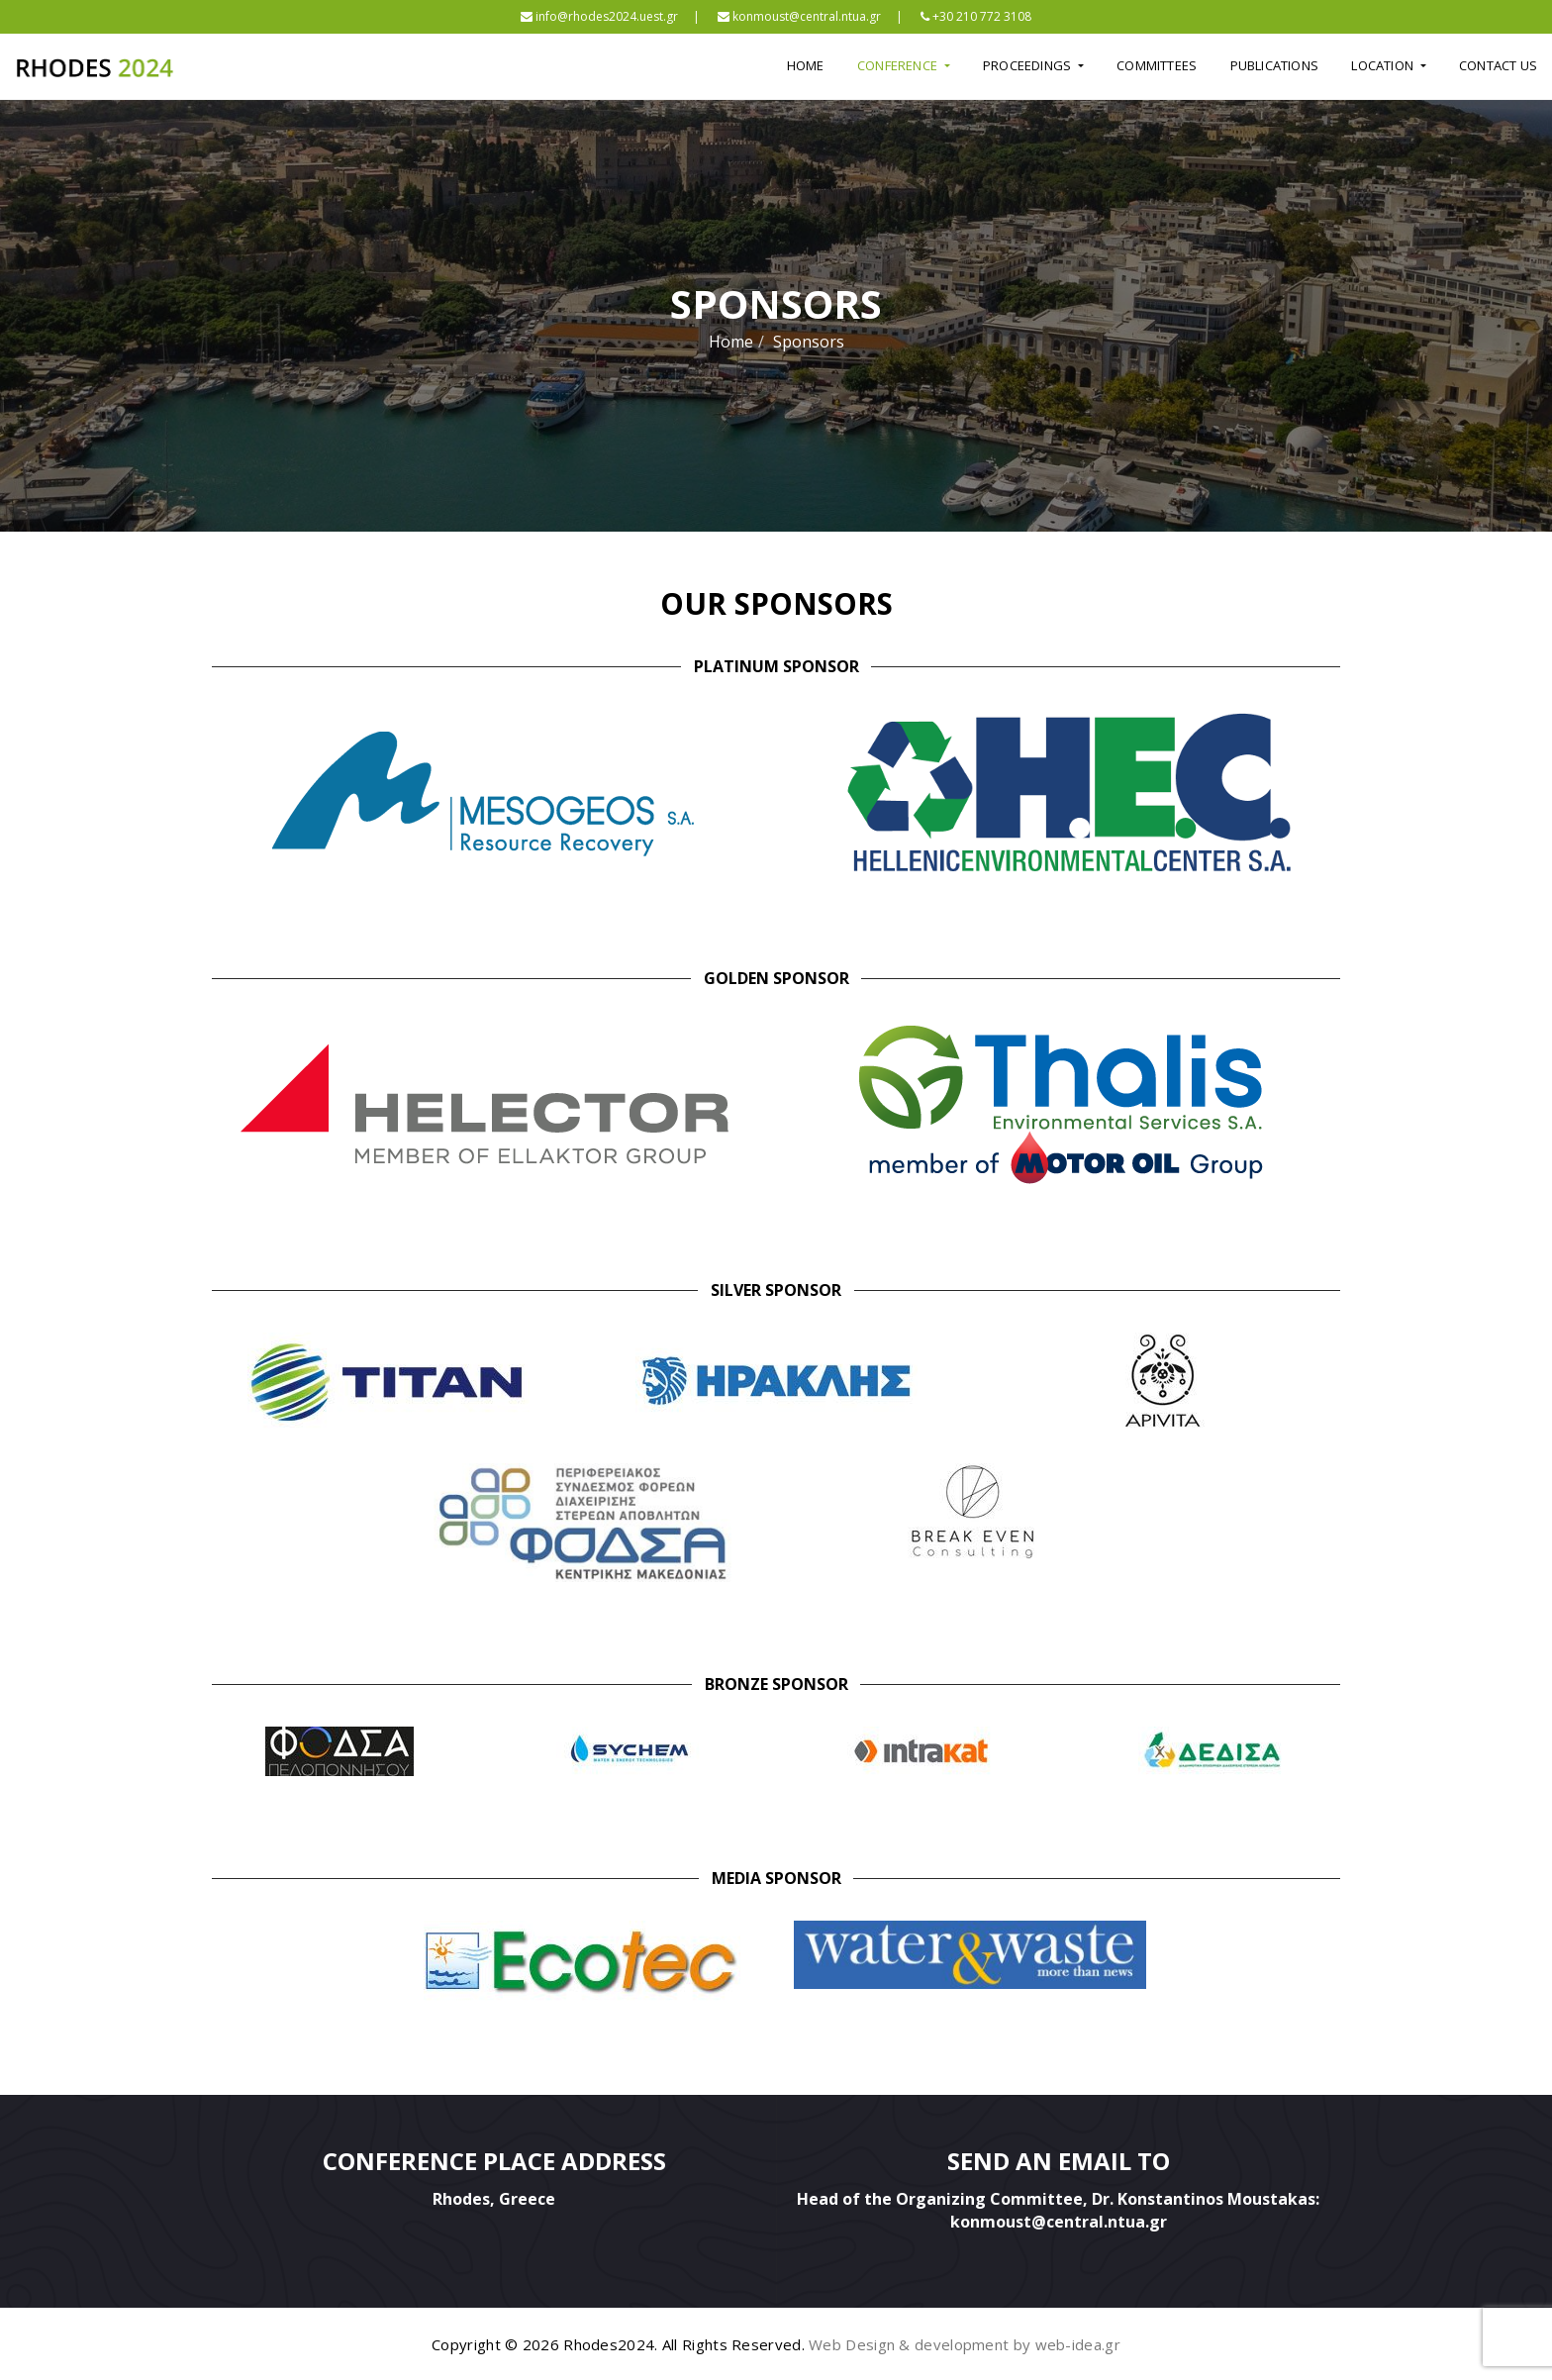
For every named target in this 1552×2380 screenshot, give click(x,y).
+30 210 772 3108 (976, 16)
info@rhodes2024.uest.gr (599, 16)
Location (1383, 65)
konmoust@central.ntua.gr (799, 16)
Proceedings (1028, 65)
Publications (1274, 65)
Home (805, 65)
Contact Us (1498, 65)
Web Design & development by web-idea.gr (964, 2344)
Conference (898, 65)
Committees (1156, 65)
